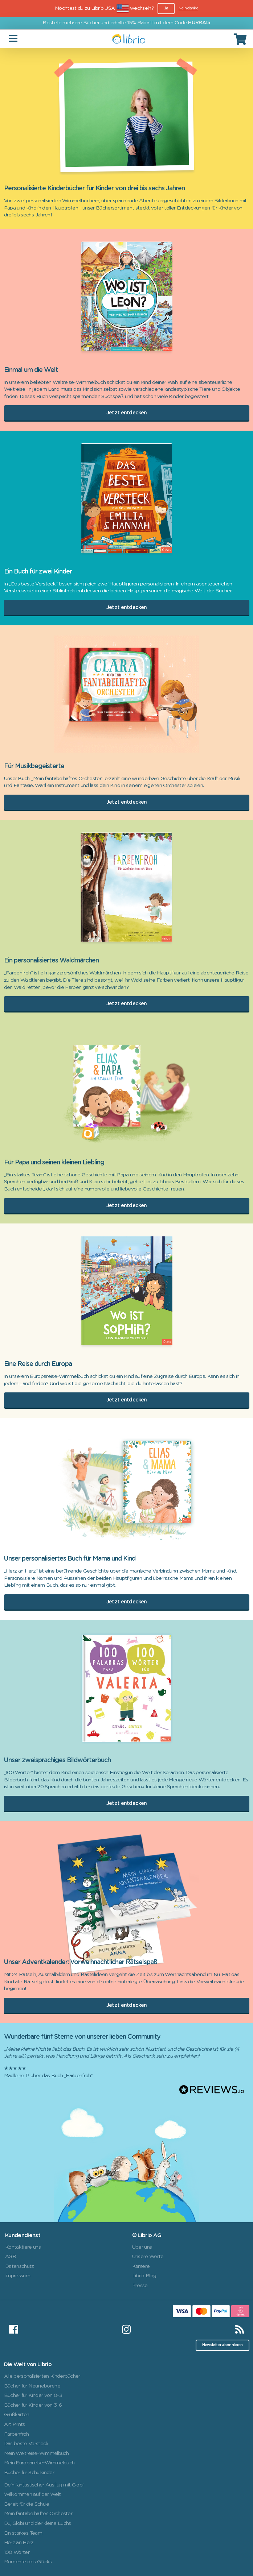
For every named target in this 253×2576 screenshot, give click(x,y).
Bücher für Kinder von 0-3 (33, 2395)
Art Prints (14, 2424)
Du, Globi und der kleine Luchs (37, 2523)
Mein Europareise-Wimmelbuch (39, 2462)
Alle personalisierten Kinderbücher (42, 2376)
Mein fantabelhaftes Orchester (38, 2513)
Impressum (17, 2275)
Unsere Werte (148, 2256)
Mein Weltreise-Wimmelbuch (36, 2453)
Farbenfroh (16, 2434)
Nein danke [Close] (188, 8)
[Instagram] (126, 2329)
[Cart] (241, 39)
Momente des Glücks (28, 2561)
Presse (140, 2285)
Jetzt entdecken (126, 412)
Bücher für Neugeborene (32, 2386)
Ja (166, 8)
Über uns (142, 2247)
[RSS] (239, 2329)
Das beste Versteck (26, 2443)
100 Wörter (16, 2552)
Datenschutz (19, 2266)
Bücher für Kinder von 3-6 (33, 2405)
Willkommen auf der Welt (32, 2494)
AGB (10, 2256)
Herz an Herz (19, 2542)
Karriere (141, 2266)
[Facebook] (13, 2329)
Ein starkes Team (23, 2533)
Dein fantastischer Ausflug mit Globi (43, 2485)
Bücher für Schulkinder (29, 2472)
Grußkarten (16, 2414)
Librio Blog (144, 2275)
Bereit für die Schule (26, 2504)
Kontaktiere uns (23, 2247)
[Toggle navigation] (14, 39)
